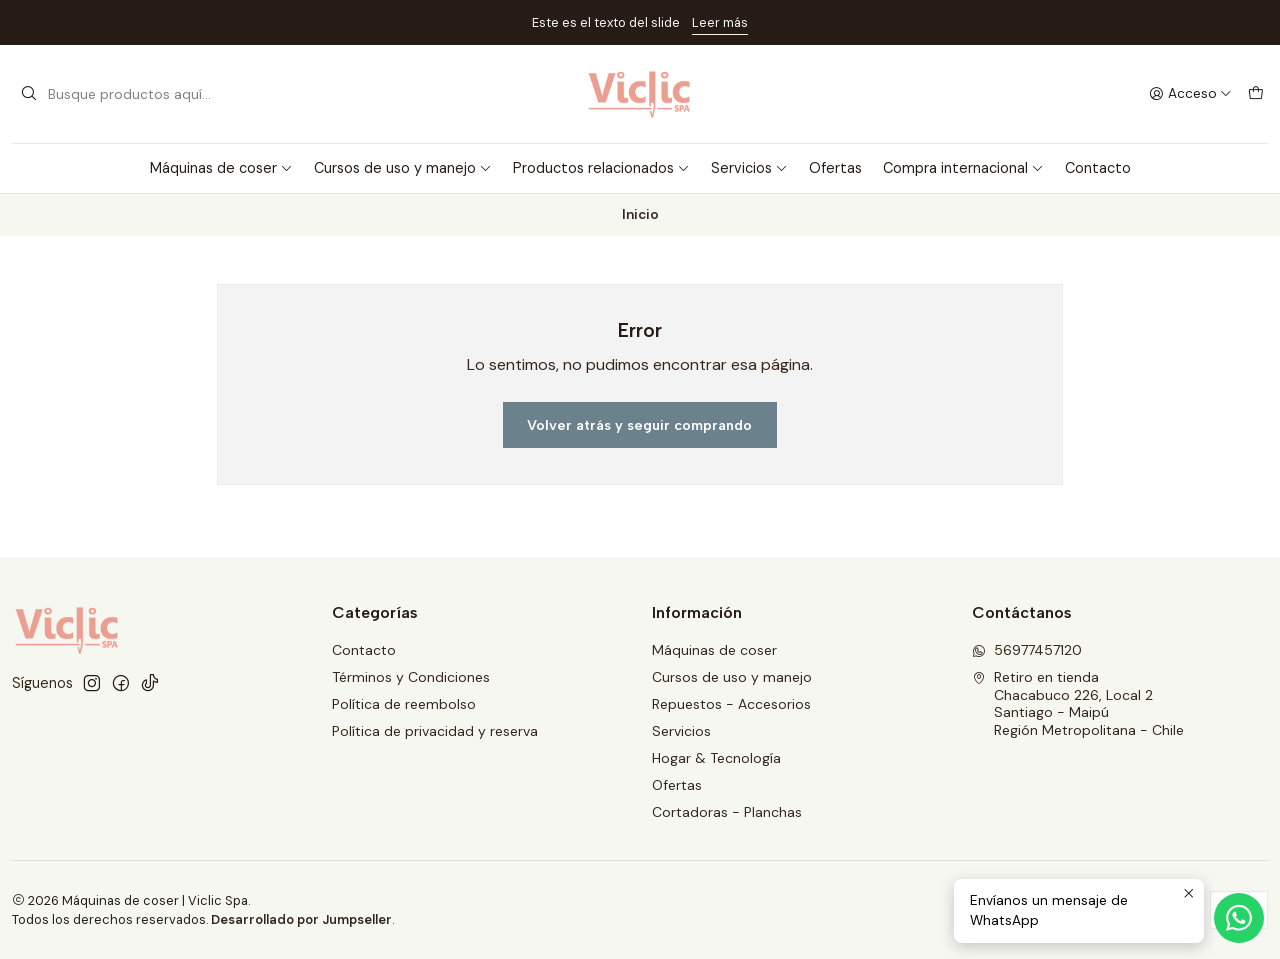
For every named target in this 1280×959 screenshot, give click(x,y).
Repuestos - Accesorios (731, 704)
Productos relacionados (601, 168)
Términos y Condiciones (411, 677)
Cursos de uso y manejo (403, 168)
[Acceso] (1190, 94)
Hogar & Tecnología (716, 758)
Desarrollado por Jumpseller (301, 919)
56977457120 (1027, 650)
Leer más (720, 22)
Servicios (749, 168)
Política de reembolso (404, 704)
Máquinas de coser (221, 168)
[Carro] (1256, 94)
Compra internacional (963, 168)
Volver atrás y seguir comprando (639, 425)
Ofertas (835, 168)
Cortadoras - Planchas (727, 812)
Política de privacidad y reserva (435, 731)
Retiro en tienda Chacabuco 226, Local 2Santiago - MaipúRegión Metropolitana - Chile (1078, 703)
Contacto (1098, 168)
